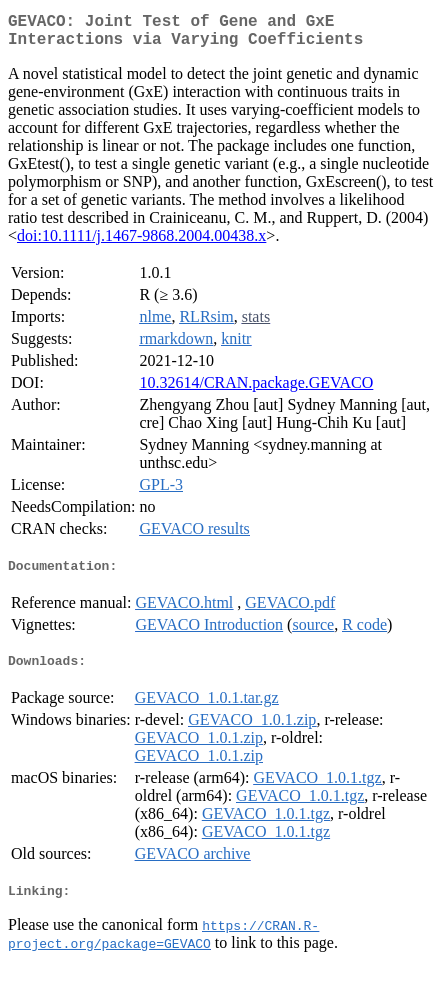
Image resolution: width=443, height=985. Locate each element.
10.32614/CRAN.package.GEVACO (256, 390)
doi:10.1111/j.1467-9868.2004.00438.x (141, 243)
